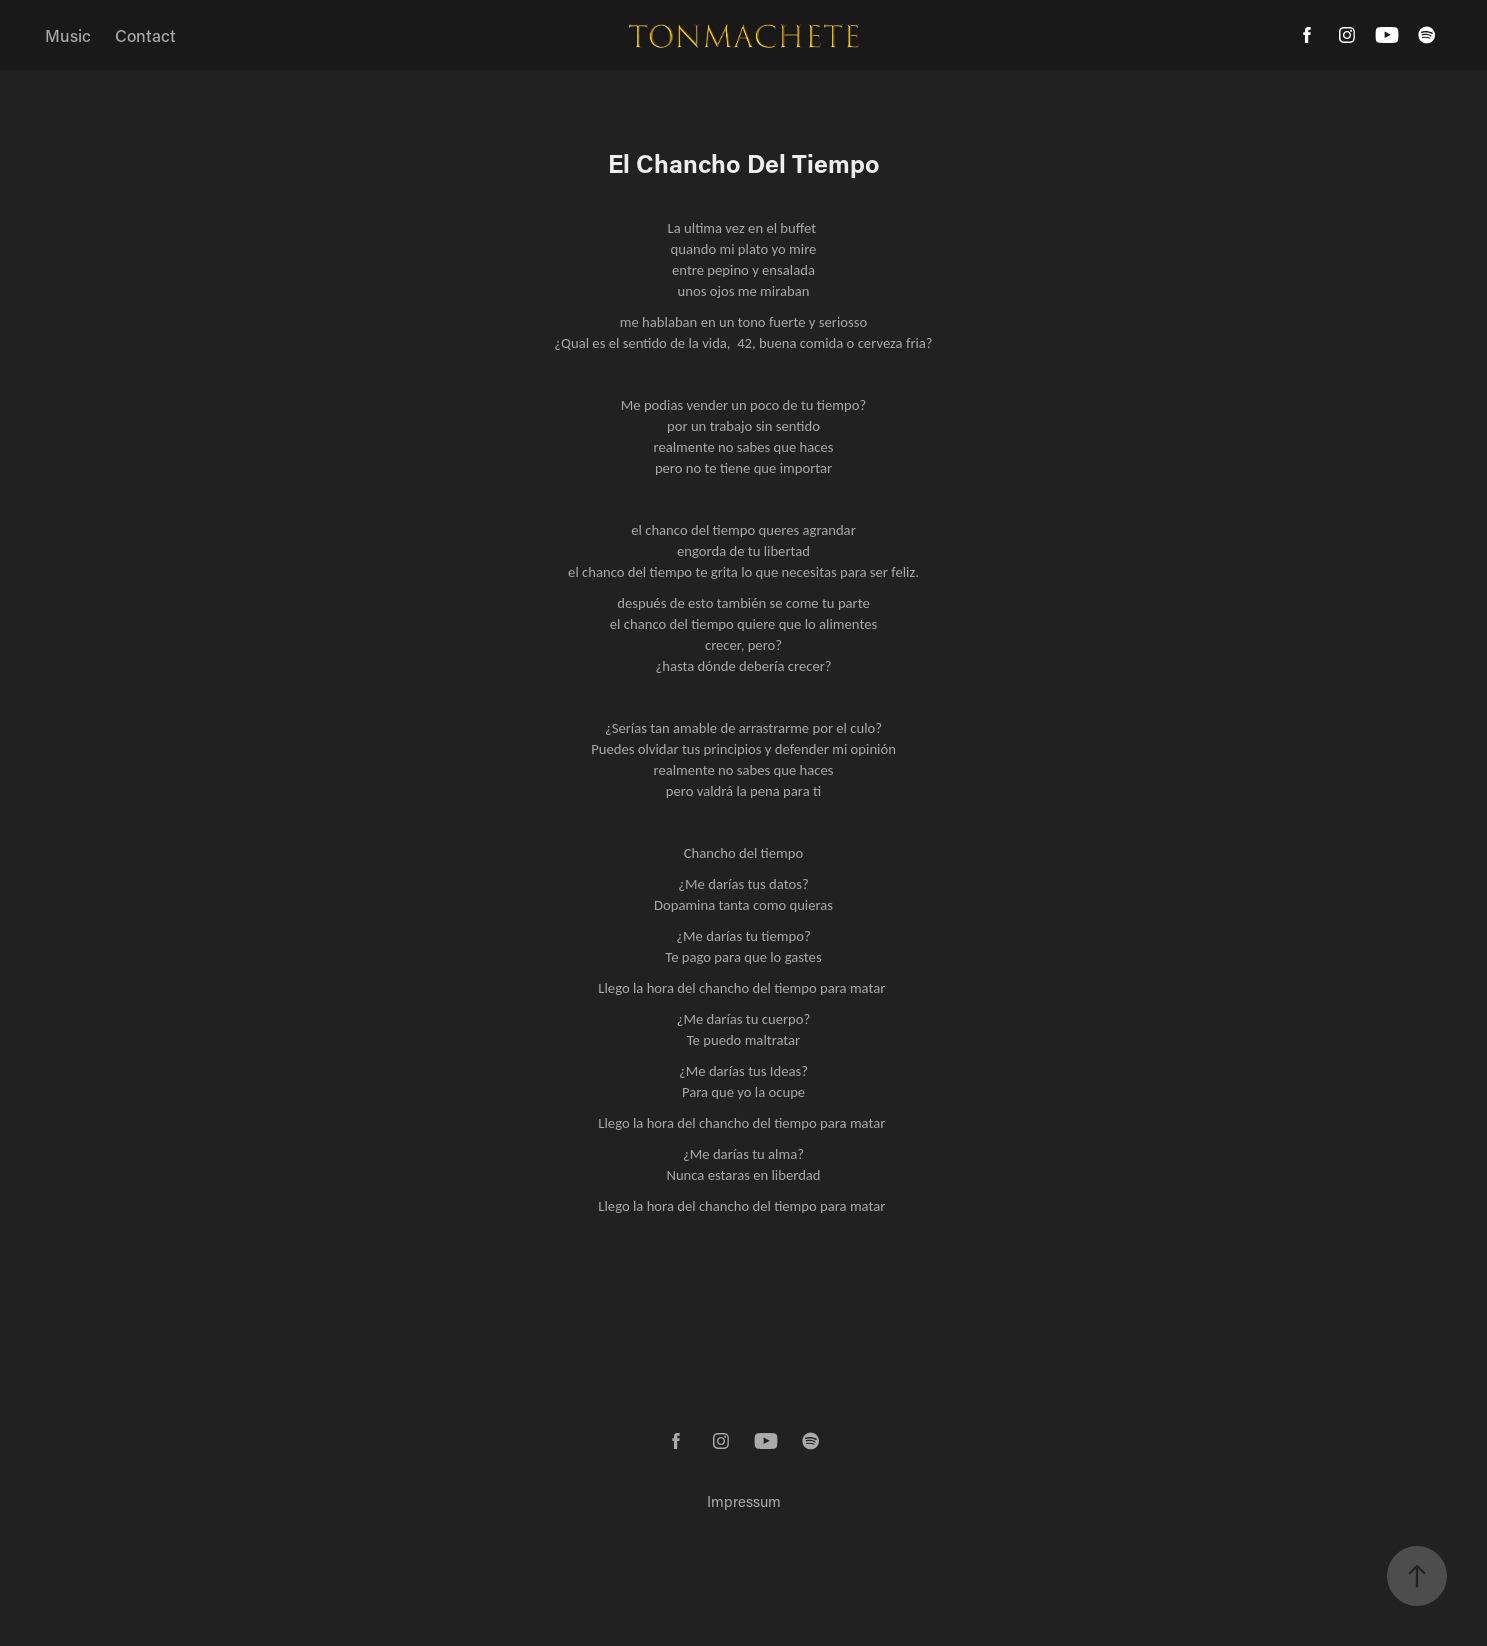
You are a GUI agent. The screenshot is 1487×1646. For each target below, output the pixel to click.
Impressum (744, 1501)
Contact (145, 35)
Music (68, 35)
